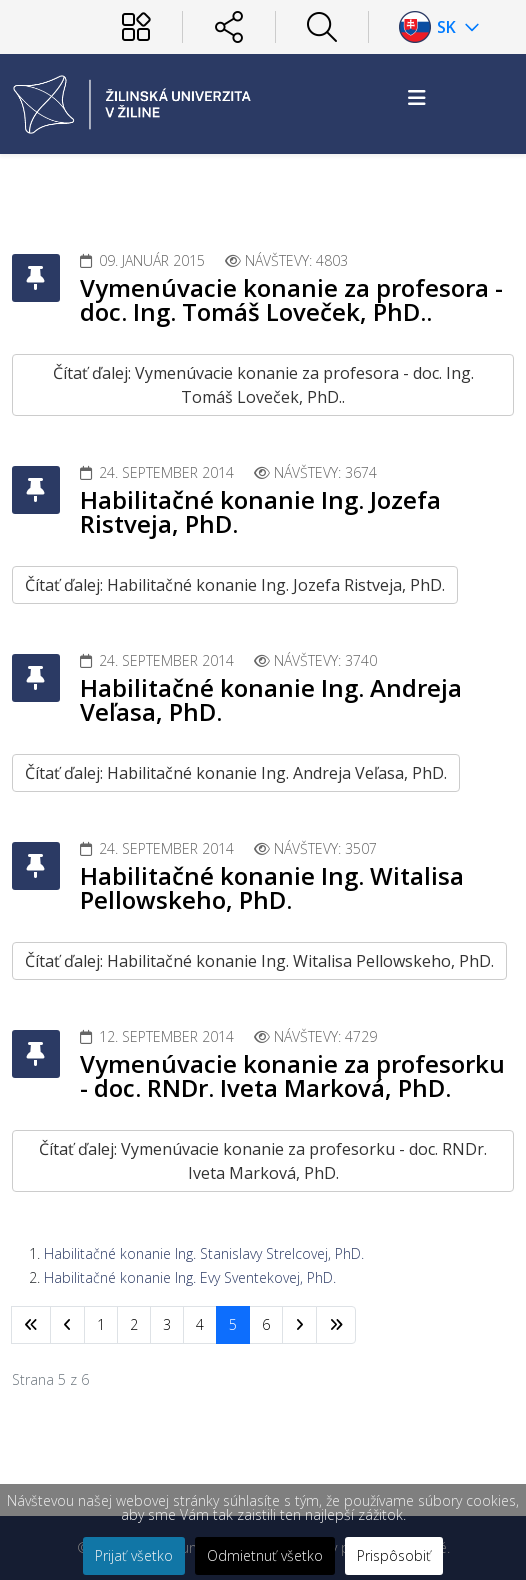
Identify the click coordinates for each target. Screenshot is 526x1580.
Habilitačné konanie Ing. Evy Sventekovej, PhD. (190, 1277)
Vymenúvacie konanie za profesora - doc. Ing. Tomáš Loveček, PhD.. (291, 299)
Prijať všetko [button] (134, 1555)
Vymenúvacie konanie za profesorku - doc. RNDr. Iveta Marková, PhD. (292, 1075)
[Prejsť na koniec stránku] (336, 1325)
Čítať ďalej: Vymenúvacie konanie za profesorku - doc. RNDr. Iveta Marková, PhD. (263, 1161)
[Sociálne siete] (229, 27)
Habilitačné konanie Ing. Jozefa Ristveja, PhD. (260, 511)
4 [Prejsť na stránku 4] (200, 1324)
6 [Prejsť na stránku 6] (266, 1324)
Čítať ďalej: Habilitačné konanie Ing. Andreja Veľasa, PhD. (236, 773)
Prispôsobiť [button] (394, 1555)
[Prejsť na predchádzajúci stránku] (67, 1325)
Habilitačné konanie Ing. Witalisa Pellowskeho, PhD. (272, 887)
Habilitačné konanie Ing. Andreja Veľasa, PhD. (271, 699)
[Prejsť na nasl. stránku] (299, 1325)
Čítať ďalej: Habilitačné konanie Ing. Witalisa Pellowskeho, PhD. (259, 961)
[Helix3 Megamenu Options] (417, 97)
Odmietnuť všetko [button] (265, 1555)
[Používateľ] (136, 27)
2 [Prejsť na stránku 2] (134, 1324)
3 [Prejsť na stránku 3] (167, 1324)
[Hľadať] (322, 27)
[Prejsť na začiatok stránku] (31, 1325)
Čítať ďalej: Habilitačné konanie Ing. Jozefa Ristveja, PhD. (235, 585)
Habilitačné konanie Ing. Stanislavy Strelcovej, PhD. (204, 1253)
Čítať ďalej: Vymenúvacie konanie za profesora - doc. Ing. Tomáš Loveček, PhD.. (263, 385)
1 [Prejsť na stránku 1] (101, 1324)
